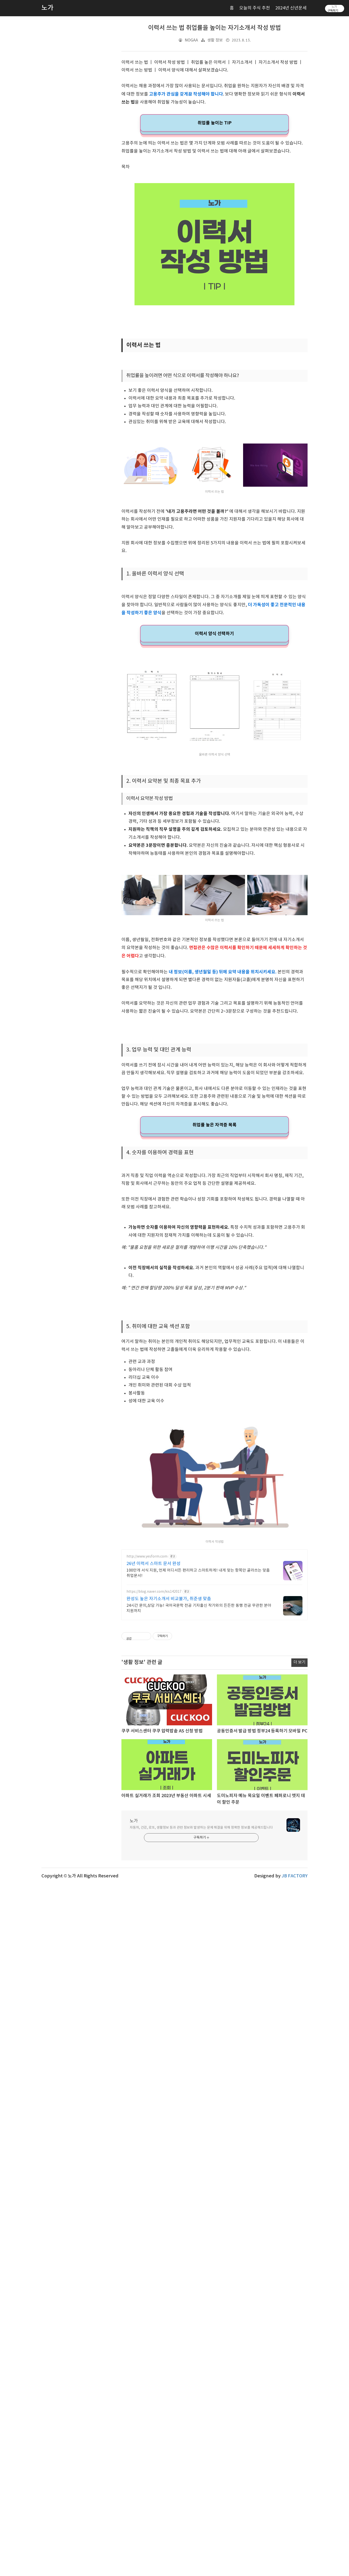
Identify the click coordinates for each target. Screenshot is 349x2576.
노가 (134, 2377)
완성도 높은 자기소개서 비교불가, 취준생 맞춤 (169, 1802)
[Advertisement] (214, 1057)
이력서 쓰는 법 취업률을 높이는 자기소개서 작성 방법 (214, 28)
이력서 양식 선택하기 (214, 633)
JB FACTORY (295, 2432)
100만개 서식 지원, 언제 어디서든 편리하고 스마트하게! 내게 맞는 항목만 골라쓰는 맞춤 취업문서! (198, 1777)
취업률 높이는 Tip (214, 123)
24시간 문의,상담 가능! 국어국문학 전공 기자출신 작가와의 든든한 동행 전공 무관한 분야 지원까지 (199, 1812)
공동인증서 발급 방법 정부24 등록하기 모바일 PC (262, 2287)
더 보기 (299, 2218)
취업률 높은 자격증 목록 (214, 1192)
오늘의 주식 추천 (254, 8)
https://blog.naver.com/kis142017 (154, 1795)
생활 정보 (215, 40)
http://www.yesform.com (147, 1760)
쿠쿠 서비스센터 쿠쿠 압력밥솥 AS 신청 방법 (162, 2287)
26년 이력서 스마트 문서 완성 (154, 1767)
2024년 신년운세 (291, 8)
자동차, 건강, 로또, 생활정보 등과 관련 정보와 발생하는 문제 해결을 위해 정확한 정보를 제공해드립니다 (201, 2384)
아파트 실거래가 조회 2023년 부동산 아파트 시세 (166, 2351)
